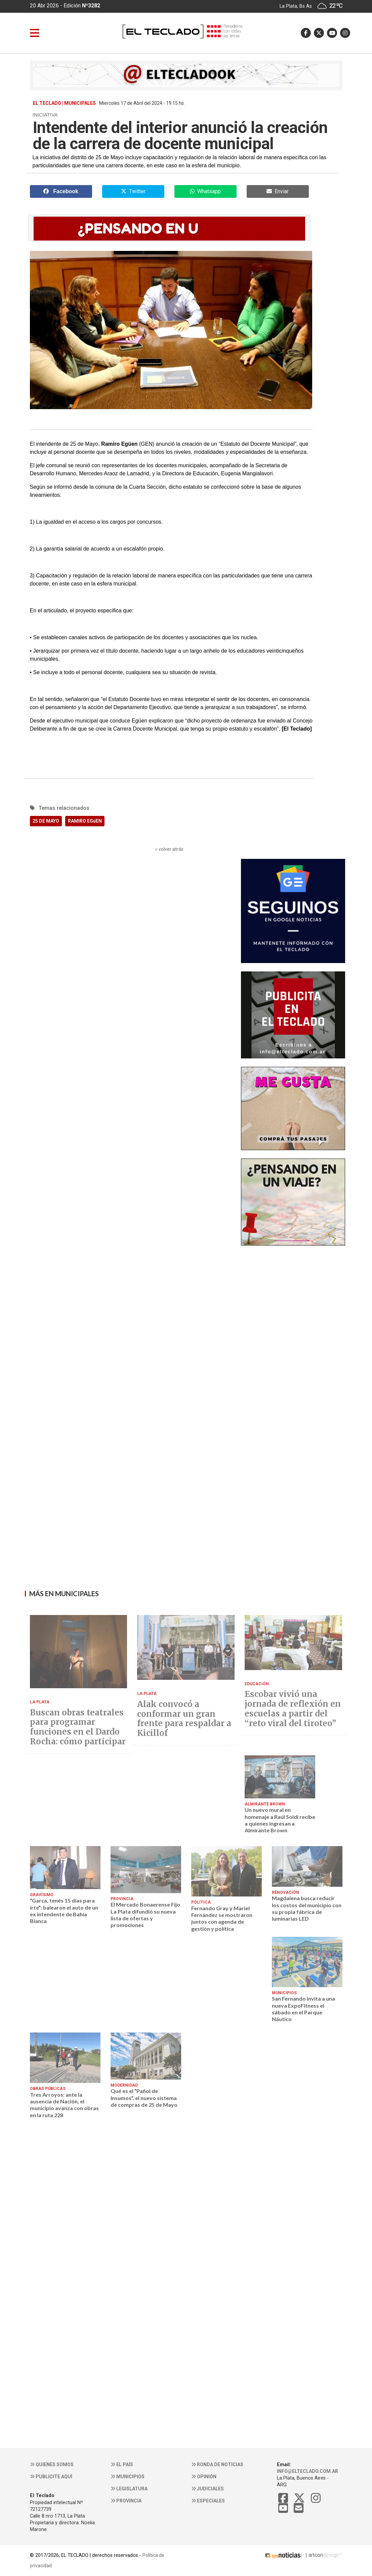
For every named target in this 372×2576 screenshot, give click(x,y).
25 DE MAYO (46, 821)
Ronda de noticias (217, 2464)
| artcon (293, 2555)
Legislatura (129, 2488)
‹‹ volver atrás (169, 849)
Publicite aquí (51, 2476)
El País (122, 2464)
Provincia (126, 2500)
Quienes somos (52, 2464)
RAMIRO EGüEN (85, 821)
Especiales (208, 2500)
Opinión (203, 2476)
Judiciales (207, 2488)
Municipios (127, 2476)
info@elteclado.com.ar (307, 2471)
